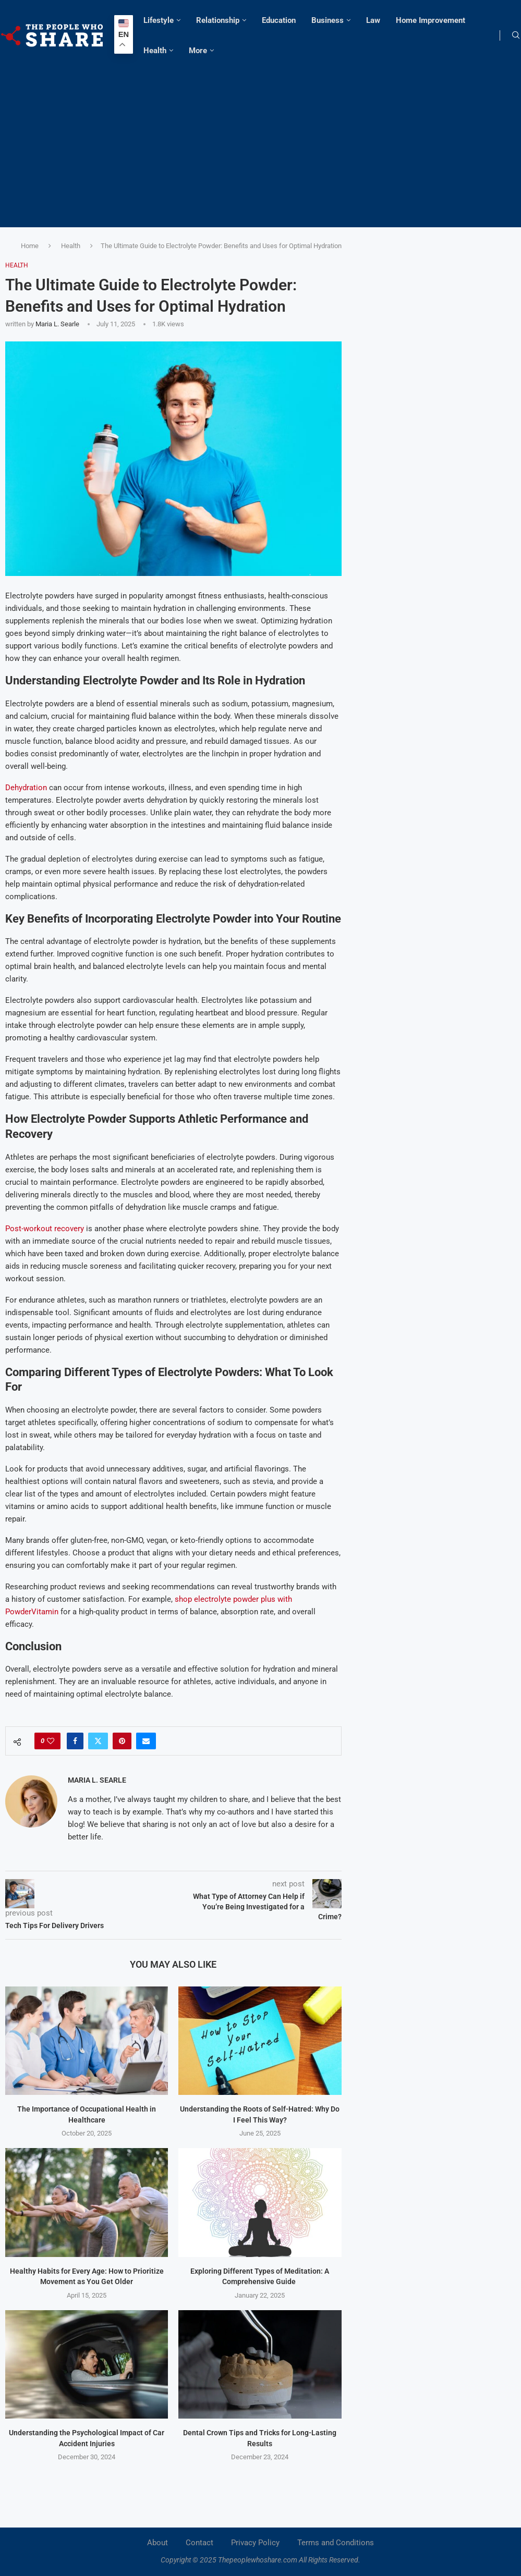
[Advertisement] (260, 144)
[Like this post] (50, 1741)
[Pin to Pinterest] (122, 1741)
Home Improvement (430, 20)
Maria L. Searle (57, 324)
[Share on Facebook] (75, 1741)
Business (327, 20)
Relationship (217, 20)
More (198, 50)
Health (154, 50)
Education (279, 20)
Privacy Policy (255, 2542)
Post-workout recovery (44, 1228)
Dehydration (26, 787)
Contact (199, 2542)
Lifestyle (158, 20)
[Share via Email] (146, 1741)
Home (30, 246)
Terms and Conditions (335, 2542)
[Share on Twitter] (98, 1741)
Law (373, 20)
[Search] (516, 35)
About (157, 2542)
